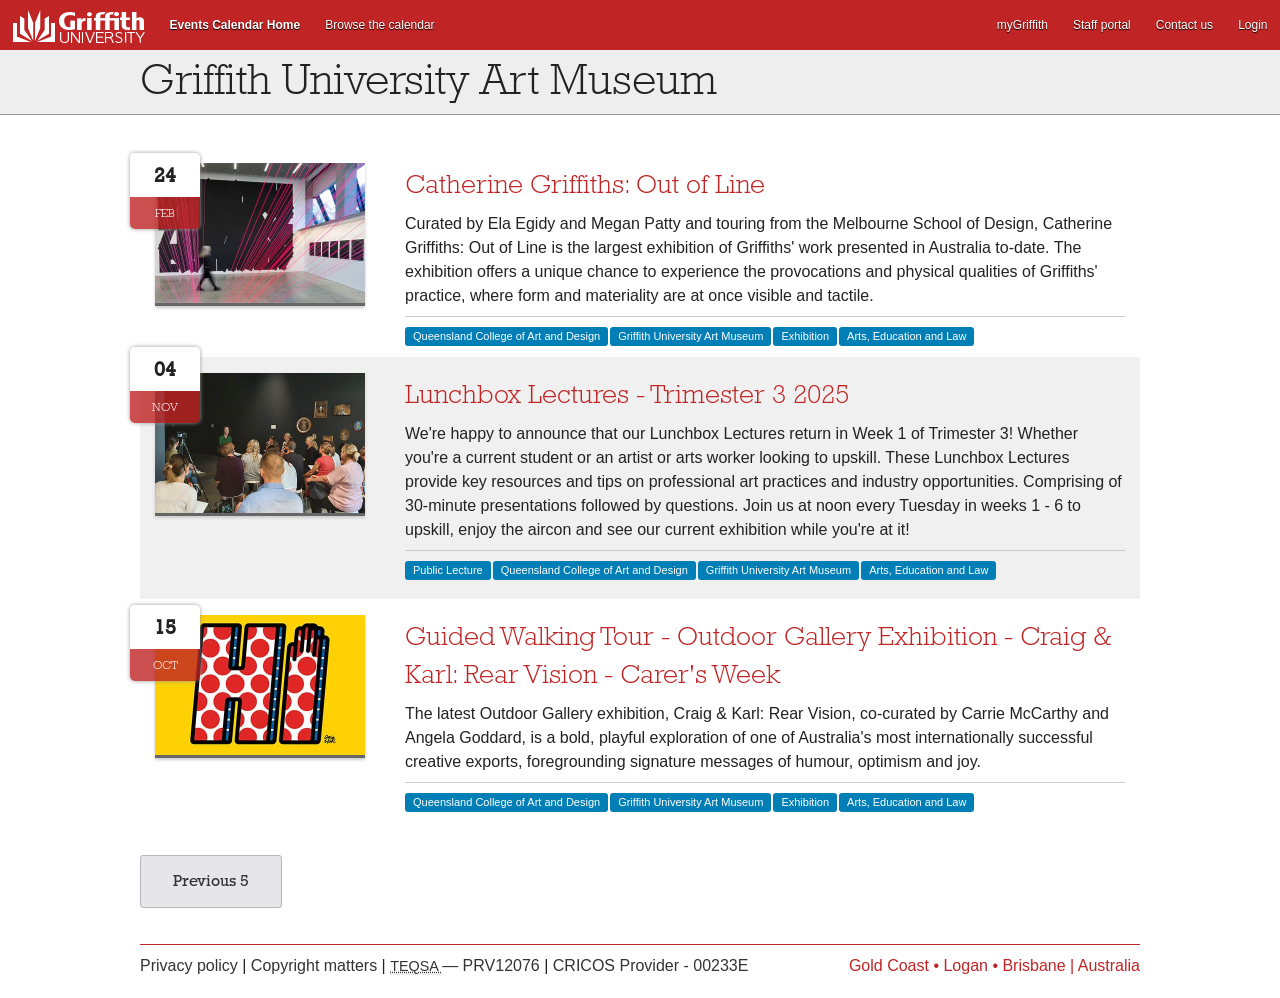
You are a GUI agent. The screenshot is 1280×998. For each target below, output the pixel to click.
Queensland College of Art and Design (506, 336)
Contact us (1184, 25)
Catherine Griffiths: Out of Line (585, 184)
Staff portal (1102, 25)
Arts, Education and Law (906, 336)
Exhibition (805, 336)
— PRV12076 (467, 965)
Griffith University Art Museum (690, 336)
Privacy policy (191, 965)
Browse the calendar (379, 25)
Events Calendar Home (235, 25)
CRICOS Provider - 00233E (651, 965)
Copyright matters (316, 965)
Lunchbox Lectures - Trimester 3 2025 (627, 394)
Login (1252, 25)
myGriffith (1022, 25)
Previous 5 (211, 881)
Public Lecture (448, 570)
